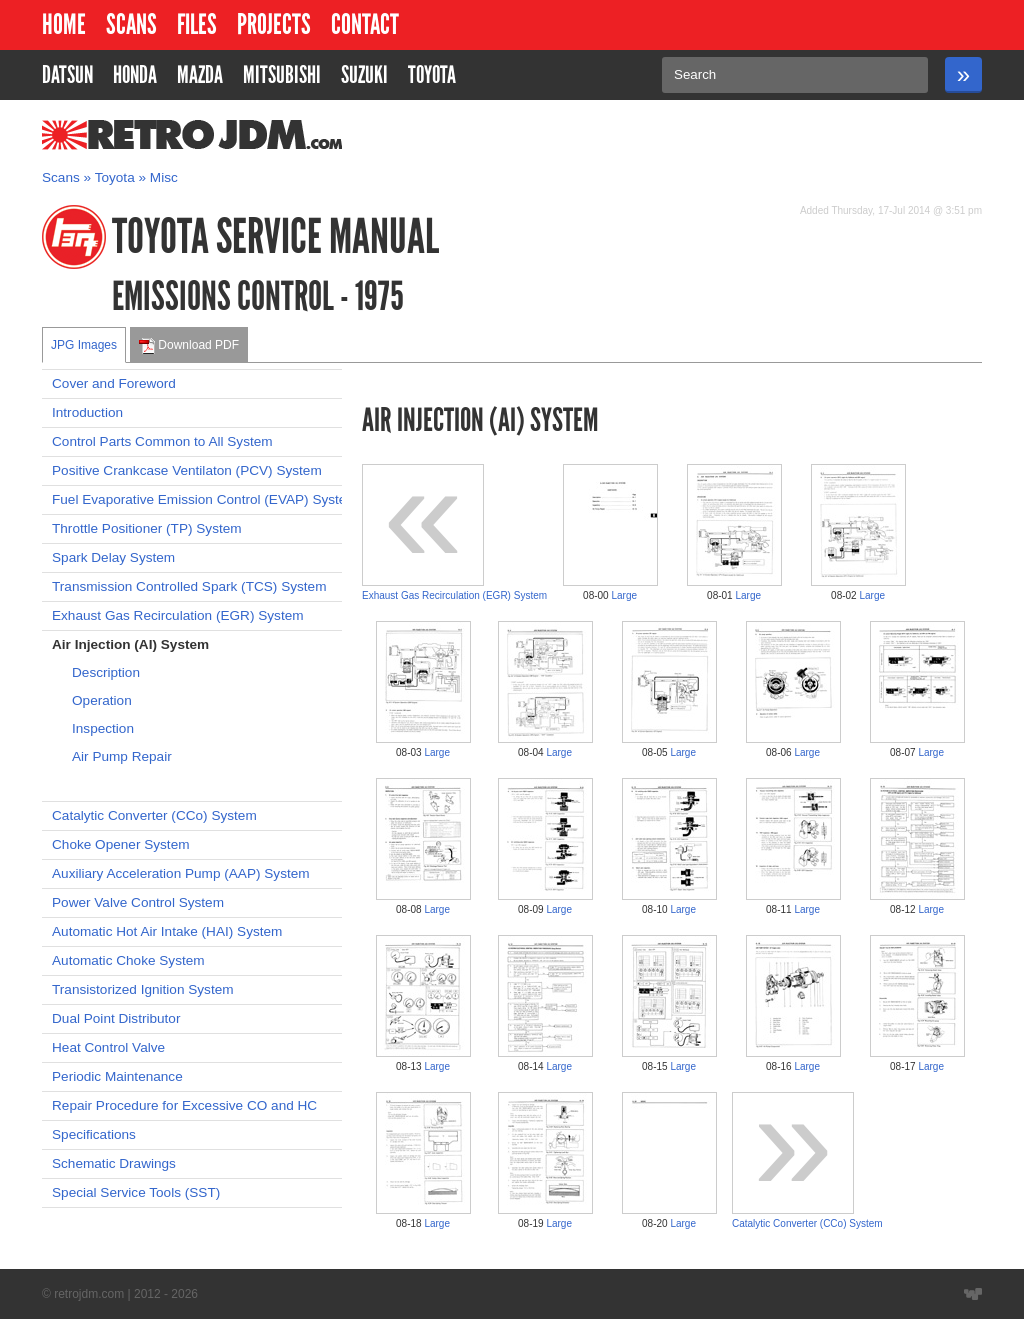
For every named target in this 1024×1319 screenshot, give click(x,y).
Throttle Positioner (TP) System (147, 528)
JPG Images (84, 345)
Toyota (115, 177)
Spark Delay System (113, 557)
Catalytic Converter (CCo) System (154, 815)
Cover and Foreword (114, 383)
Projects (274, 24)
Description (106, 672)
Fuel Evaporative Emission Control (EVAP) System (197, 499)
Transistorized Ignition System (143, 989)
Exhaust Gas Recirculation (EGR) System (178, 615)
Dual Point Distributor (116, 1018)
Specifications (94, 1134)
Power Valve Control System (138, 902)
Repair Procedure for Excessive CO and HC (184, 1105)
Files (197, 24)
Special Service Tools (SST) (136, 1192)
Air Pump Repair (122, 756)
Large (624, 595)
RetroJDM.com (140, 135)
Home (64, 24)
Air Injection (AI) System (130, 644)
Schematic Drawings (114, 1163)
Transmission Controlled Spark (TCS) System (189, 586)
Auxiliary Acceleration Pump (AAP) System (181, 873)
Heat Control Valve (108, 1047)
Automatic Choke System (128, 960)
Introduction (87, 412)
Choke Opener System (121, 844)
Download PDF (189, 346)
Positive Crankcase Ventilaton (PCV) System (187, 470)
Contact (365, 24)
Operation (102, 700)
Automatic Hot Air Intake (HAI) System (167, 931)
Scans (131, 24)
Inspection (103, 728)
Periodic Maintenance (117, 1076)
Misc (164, 177)
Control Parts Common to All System (162, 441)
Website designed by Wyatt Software (973, 1294)
